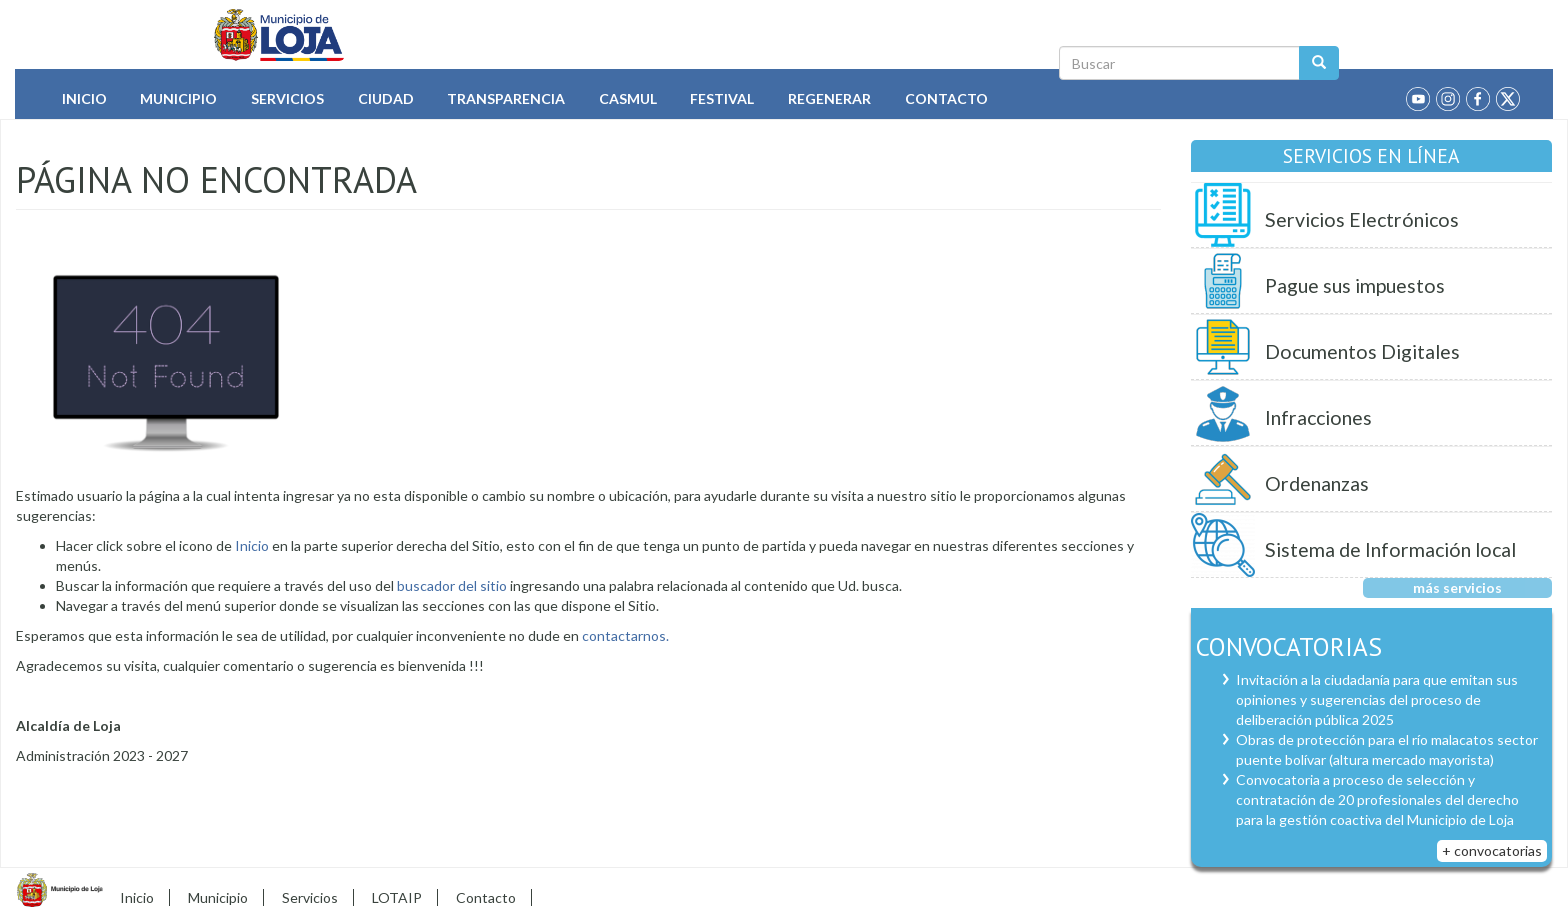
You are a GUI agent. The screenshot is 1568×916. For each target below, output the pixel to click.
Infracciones (1318, 417)
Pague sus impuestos (1355, 285)
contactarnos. (625, 635)
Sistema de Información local (1390, 549)
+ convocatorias (1492, 850)
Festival (722, 98)
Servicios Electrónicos (1362, 219)
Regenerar (829, 98)
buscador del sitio (450, 585)
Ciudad (386, 98)
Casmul (628, 98)
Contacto (946, 98)
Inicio (84, 98)
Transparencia (506, 98)
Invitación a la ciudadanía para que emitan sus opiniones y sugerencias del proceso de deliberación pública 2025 (1377, 699)
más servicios (1457, 587)
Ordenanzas (1317, 483)
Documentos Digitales (1362, 351)
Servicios (287, 98)
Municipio (178, 98)
